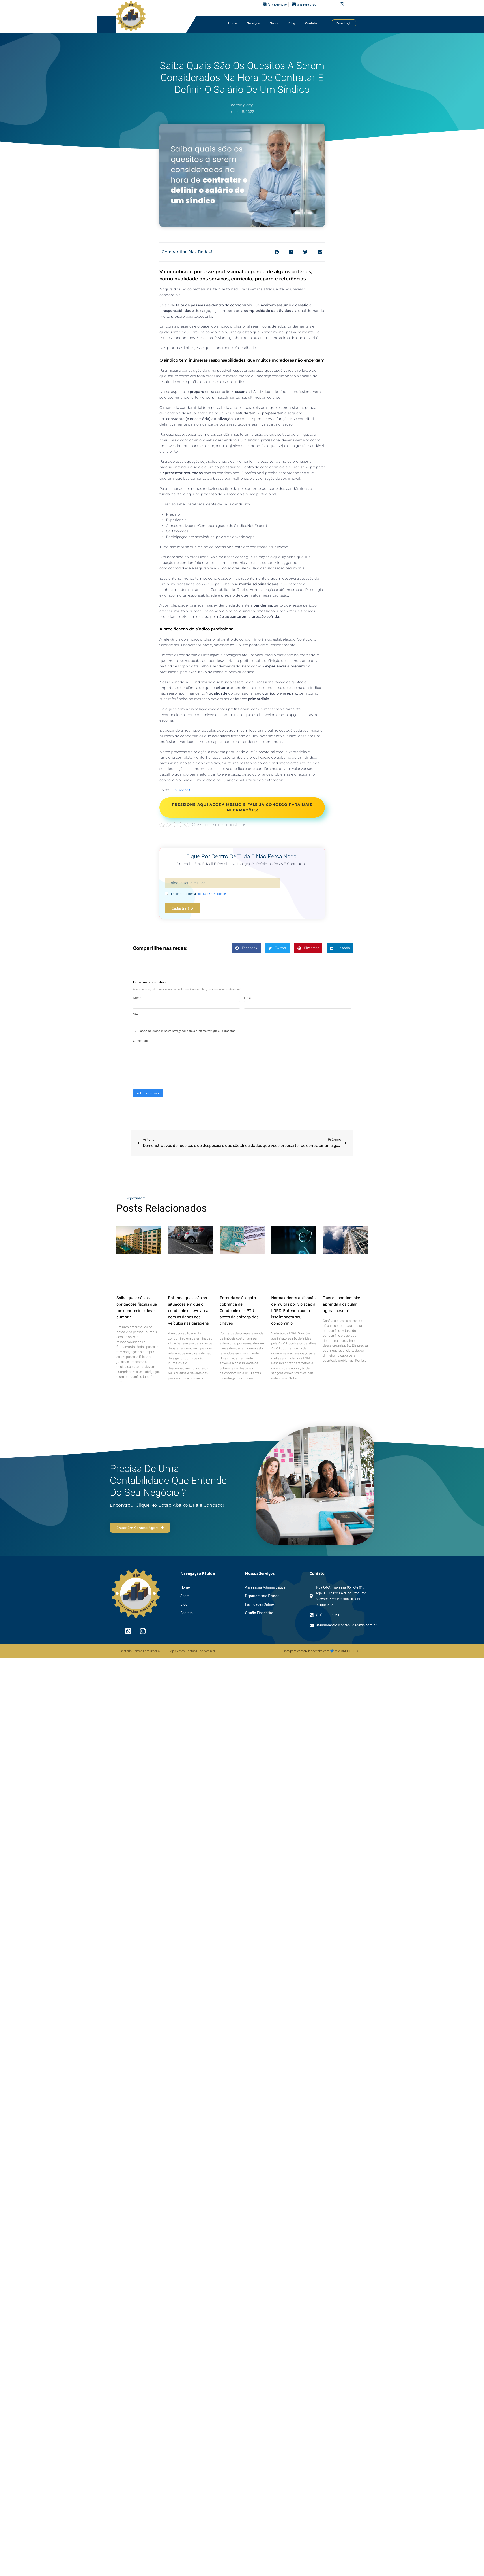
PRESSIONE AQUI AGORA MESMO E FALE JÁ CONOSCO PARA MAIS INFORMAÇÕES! (242, 807)
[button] (277, 252)
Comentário (141, 1041)
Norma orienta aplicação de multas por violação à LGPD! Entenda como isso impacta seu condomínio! (293, 1310)
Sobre (274, 23)
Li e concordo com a (198, 894)
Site (135, 1014)
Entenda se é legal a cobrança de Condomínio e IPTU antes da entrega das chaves (239, 1310)
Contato (311, 23)
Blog (291, 23)
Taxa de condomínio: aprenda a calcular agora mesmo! (341, 1304)
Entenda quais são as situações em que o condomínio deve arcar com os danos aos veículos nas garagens (189, 1310)
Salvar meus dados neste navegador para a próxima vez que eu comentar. (187, 1031)
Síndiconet (180, 790)
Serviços (253, 23)
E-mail (249, 998)
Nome (138, 998)
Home (232, 23)
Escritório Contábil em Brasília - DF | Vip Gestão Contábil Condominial (167, 1651)
